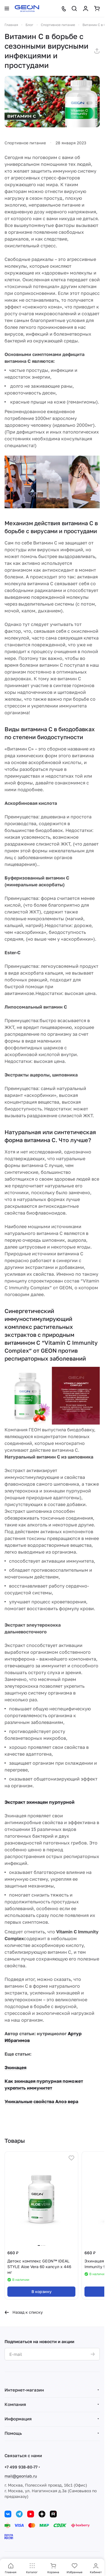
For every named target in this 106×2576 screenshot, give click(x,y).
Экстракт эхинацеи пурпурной (40, 1802)
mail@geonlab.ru (21, 2476)
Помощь (13, 2433)
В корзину (41, 2291)
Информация (18, 2418)
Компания (15, 2404)
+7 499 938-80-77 (21, 2467)
